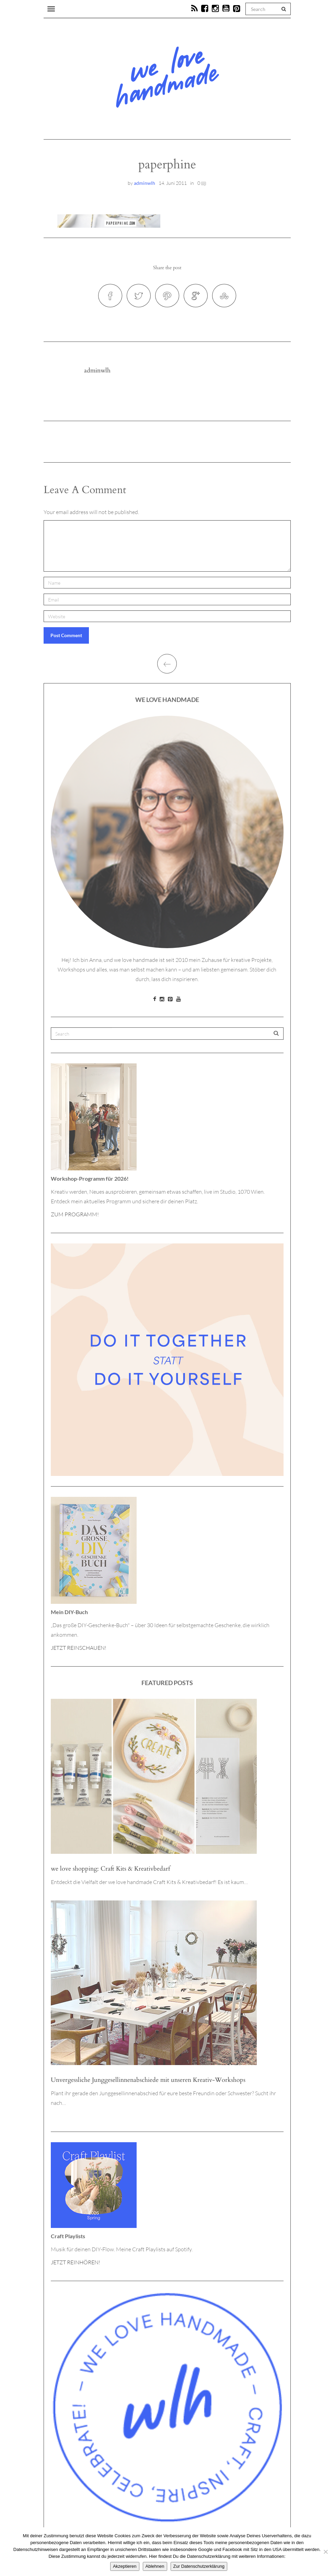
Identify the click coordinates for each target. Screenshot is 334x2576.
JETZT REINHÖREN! (75, 2262)
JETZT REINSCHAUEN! (78, 1647)
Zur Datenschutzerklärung (199, 2566)
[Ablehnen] (325, 2551)
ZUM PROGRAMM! (75, 1214)
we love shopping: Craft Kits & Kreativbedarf (110, 1868)
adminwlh (144, 183)
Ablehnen (155, 2566)
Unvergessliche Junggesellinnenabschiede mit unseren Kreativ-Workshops (148, 2080)
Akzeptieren (125, 2566)
